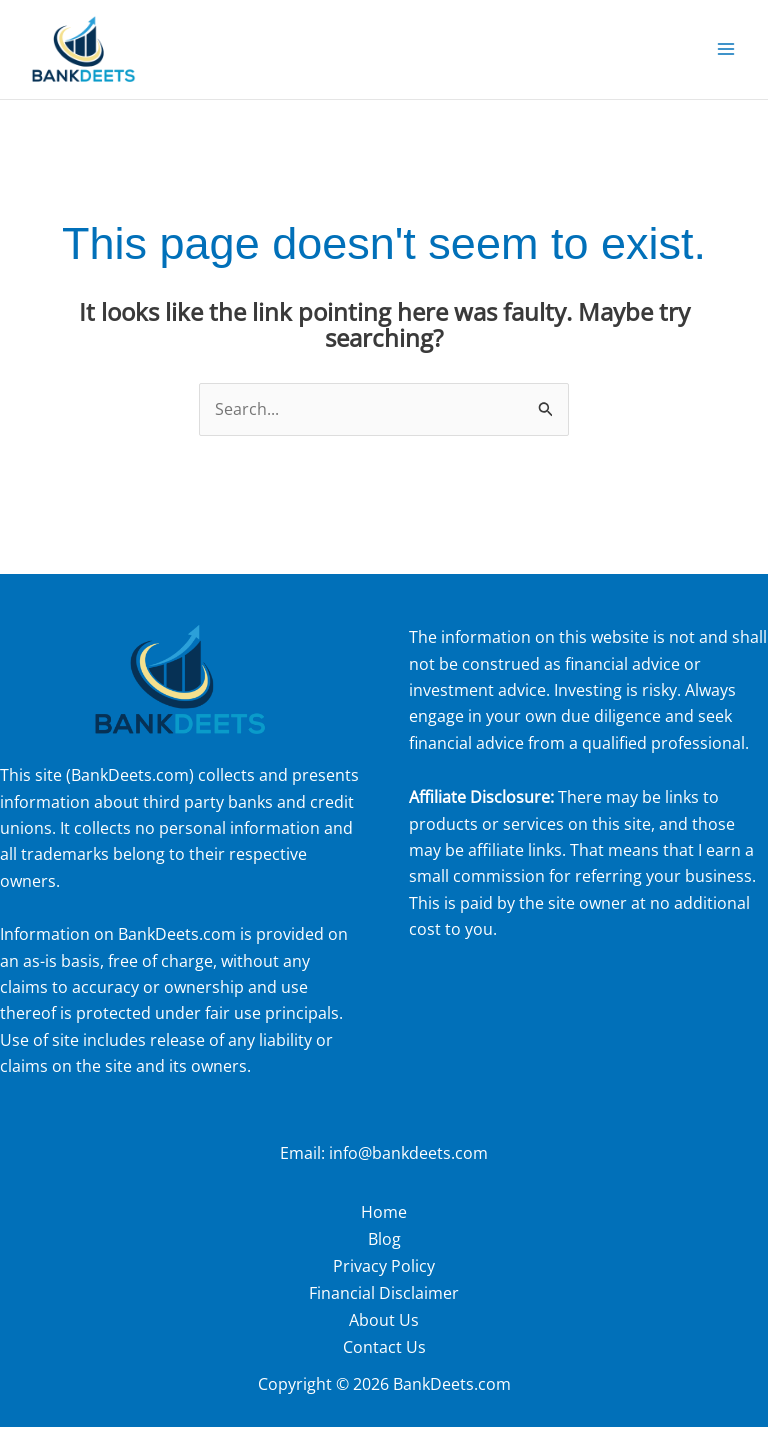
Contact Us (384, 1354)
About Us (384, 1327)
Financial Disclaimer (384, 1301)
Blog (384, 1248)
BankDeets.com (130, 786)
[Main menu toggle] (726, 55)
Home (384, 1222)
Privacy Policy (384, 1275)
